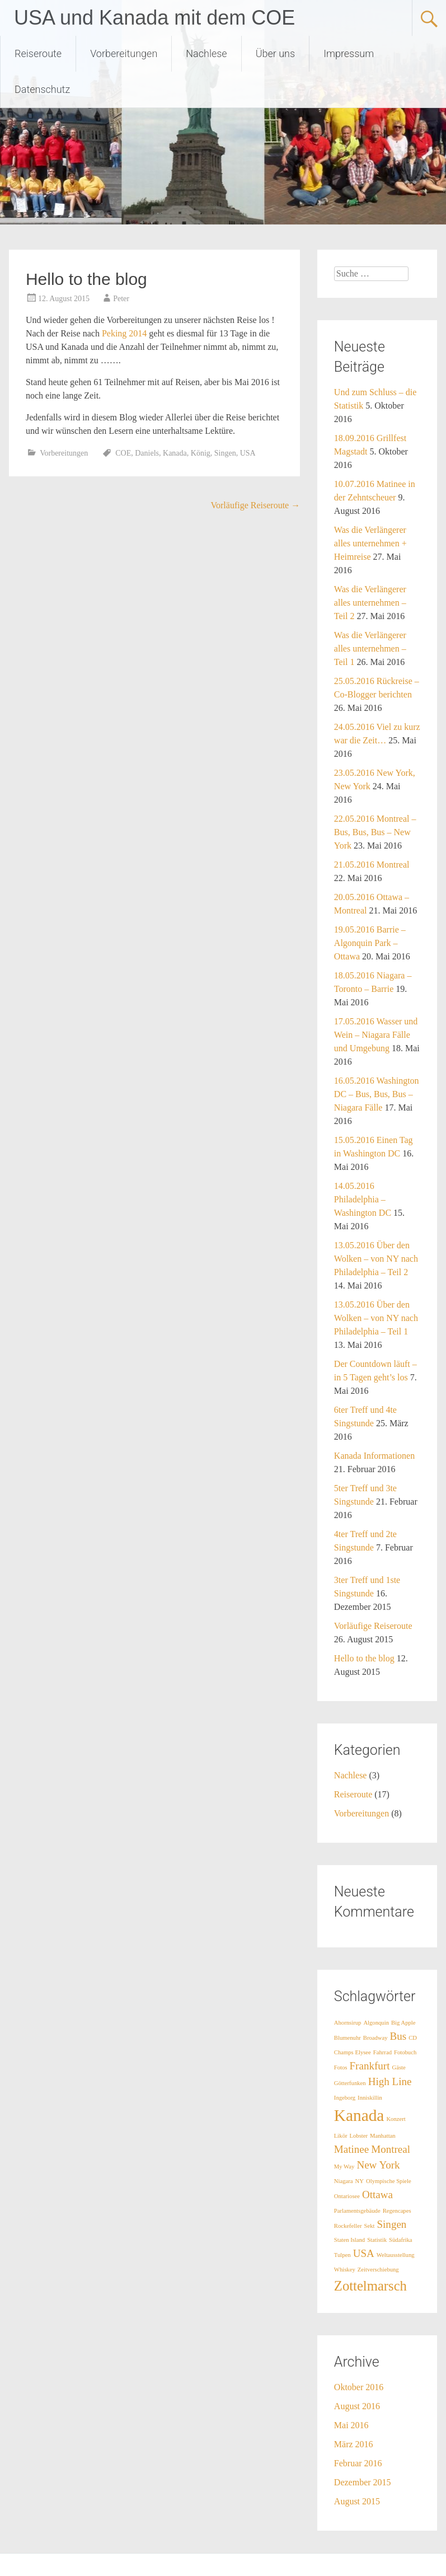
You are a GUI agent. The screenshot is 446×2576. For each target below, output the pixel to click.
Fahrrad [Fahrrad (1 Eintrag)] (382, 2052)
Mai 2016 (351, 2425)
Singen (225, 453)
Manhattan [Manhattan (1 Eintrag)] (383, 2136)
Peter (121, 298)
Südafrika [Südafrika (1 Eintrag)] (400, 2240)
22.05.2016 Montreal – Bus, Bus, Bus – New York (375, 832)
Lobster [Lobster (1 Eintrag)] (359, 2136)
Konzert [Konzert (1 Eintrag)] (395, 2119)
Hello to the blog (364, 1658)
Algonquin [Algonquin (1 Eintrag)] (376, 2023)
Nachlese (206, 53)
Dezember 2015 (362, 2482)
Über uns (275, 53)
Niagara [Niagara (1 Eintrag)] (343, 2181)
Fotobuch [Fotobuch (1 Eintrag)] (405, 2052)
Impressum (348, 53)
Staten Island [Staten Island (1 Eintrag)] (349, 2240)
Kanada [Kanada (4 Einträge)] (359, 2115)
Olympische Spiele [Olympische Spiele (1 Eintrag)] (388, 2181)
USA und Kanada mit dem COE (154, 17)
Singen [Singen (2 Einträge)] (391, 2224)
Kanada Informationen (374, 1455)
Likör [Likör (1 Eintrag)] (341, 2136)
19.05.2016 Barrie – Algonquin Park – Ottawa (370, 943)
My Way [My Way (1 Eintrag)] (344, 2166)
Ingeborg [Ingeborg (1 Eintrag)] (344, 2098)
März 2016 (353, 2444)
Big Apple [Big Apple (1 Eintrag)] (403, 2023)
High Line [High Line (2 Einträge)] (390, 2081)
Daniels (147, 453)
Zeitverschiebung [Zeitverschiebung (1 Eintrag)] (378, 2269)
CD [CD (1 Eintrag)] (413, 2038)
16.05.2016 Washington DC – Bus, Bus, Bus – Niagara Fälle (376, 1094)
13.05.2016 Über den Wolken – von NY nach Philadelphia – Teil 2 (376, 1258)
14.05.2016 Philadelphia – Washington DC (362, 1199)
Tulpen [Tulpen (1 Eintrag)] (342, 2255)
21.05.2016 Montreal (372, 864)
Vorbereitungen (123, 53)
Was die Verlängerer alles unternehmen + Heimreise (370, 543)
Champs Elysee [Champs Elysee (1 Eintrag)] (352, 2052)
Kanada (175, 453)
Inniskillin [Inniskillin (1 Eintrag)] (370, 2098)
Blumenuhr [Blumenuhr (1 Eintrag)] (347, 2038)
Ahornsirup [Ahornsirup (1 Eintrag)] (348, 2023)
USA (248, 453)
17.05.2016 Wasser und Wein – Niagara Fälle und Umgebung (376, 1035)
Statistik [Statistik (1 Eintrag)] (377, 2240)
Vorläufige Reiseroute (256, 505)
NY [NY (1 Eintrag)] (359, 2181)
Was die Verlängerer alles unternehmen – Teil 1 (370, 648)
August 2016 (357, 2406)
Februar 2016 (358, 2463)
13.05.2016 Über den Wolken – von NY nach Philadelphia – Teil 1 (376, 1318)
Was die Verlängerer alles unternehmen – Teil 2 (370, 602)
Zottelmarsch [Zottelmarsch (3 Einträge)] (370, 2285)
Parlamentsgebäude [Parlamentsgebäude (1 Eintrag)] (357, 2211)
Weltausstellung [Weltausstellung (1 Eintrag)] (396, 2255)
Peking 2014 (124, 333)
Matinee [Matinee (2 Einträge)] (351, 2149)
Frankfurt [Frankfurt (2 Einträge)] (370, 2066)
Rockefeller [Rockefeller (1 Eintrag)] (348, 2226)
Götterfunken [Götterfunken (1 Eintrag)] (350, 2083)
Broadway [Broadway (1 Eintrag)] (375, 2038)
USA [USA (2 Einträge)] (363, 2253)
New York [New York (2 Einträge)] (378, 2165)
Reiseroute (38, 53)
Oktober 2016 (358, 2387)
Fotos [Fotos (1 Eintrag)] (341, 2067)
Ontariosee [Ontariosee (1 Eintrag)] (347, 2196)
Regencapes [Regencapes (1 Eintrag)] (397, 2211)
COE (123, 453)
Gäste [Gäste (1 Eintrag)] (398, 2067)
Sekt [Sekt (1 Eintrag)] (369, 2226)
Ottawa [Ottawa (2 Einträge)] (377, 2194)
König (200, 453)
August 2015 (357, 2501)
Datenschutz (42, 89)
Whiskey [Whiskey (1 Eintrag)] (344, 2269)
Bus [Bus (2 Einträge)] (398, 2036)
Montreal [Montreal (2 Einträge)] (390, 2149)
